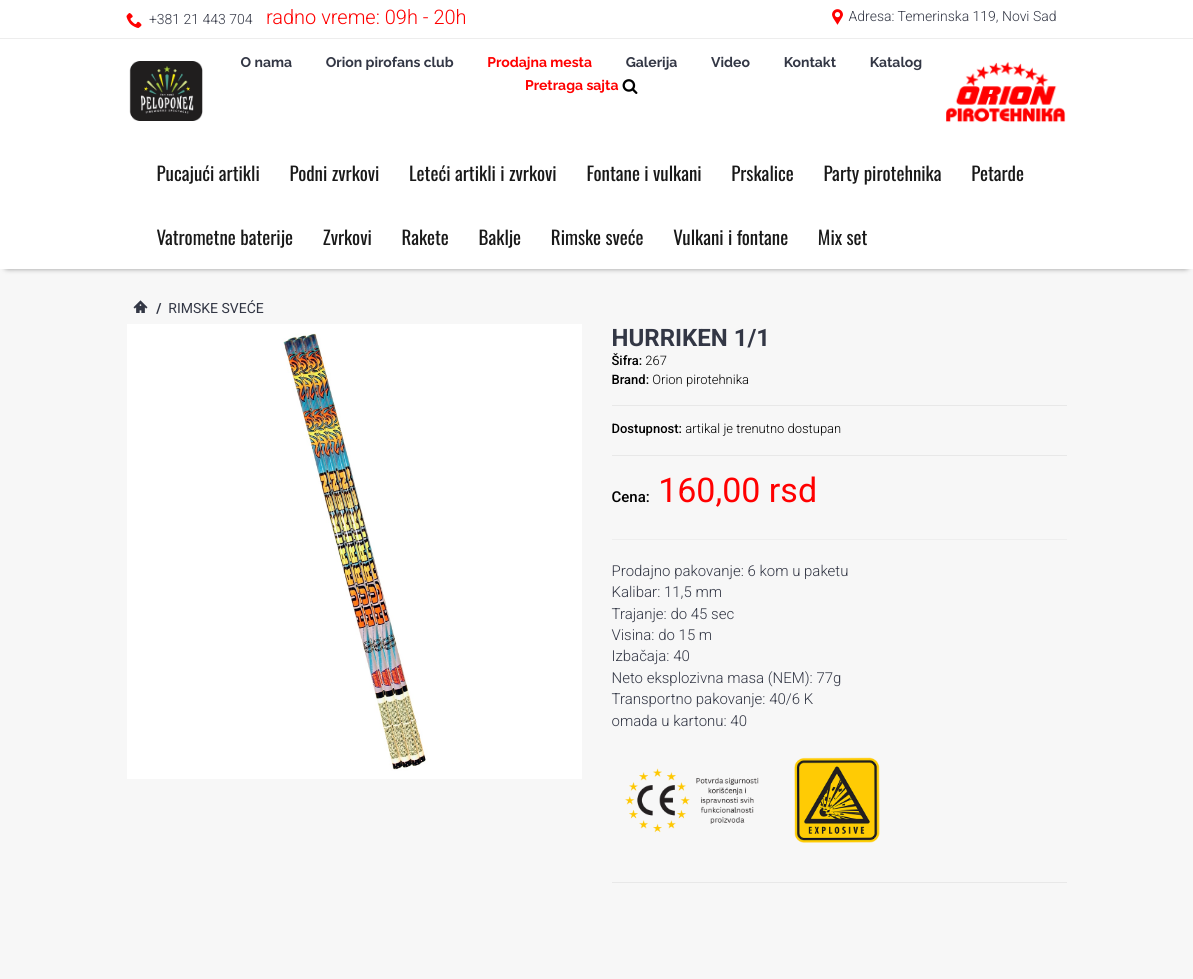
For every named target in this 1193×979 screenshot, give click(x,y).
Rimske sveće (597, 237)
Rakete (425, 237)
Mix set (843, 237)
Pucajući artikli (208, 173)
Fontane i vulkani (643, 173)
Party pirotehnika (882, 173)
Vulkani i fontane (730, 237)
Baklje (500, 237)
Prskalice (762, 173)
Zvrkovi (347, 237)
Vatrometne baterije (225, 237)
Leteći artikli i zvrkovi (483, 173)
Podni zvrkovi (334, 173)
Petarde (997, 173)
